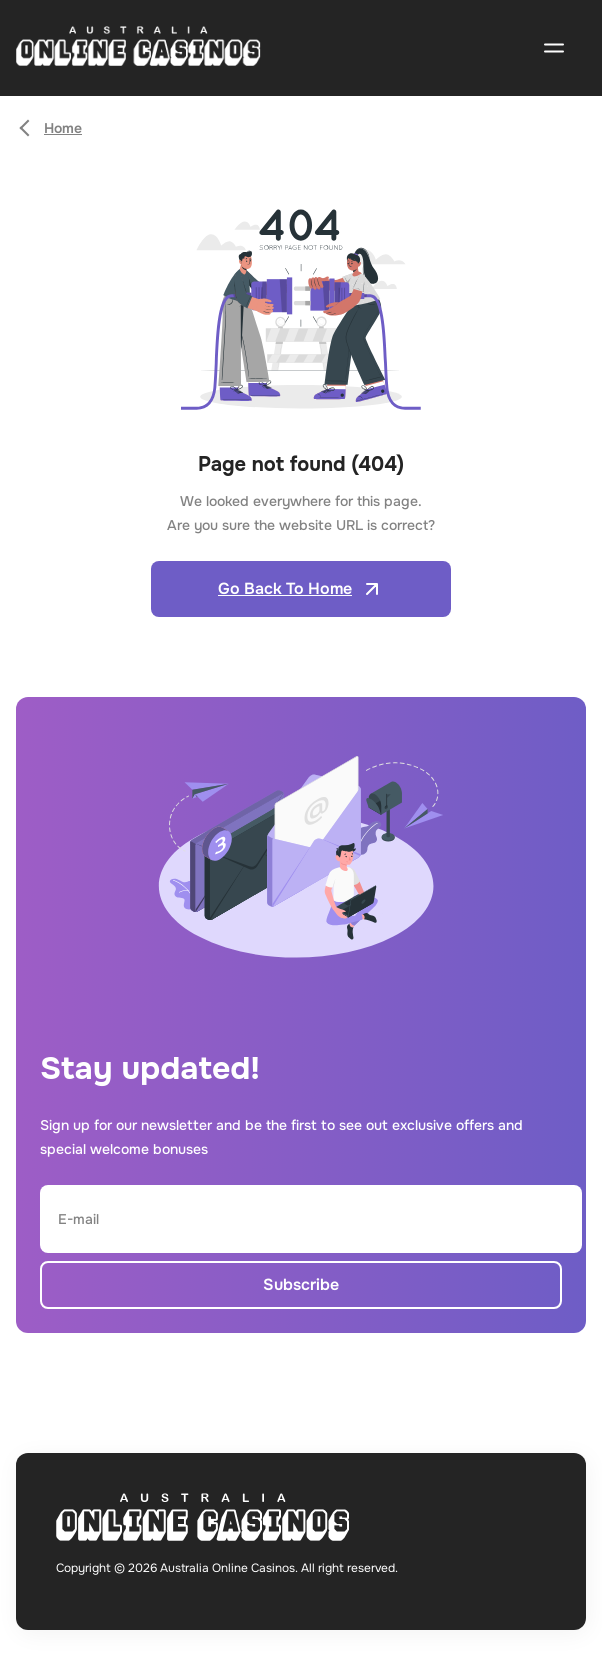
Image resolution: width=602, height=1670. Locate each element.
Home (63, 128)
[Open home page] (138, 48)
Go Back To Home (301, 589)
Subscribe (301, 1284)
